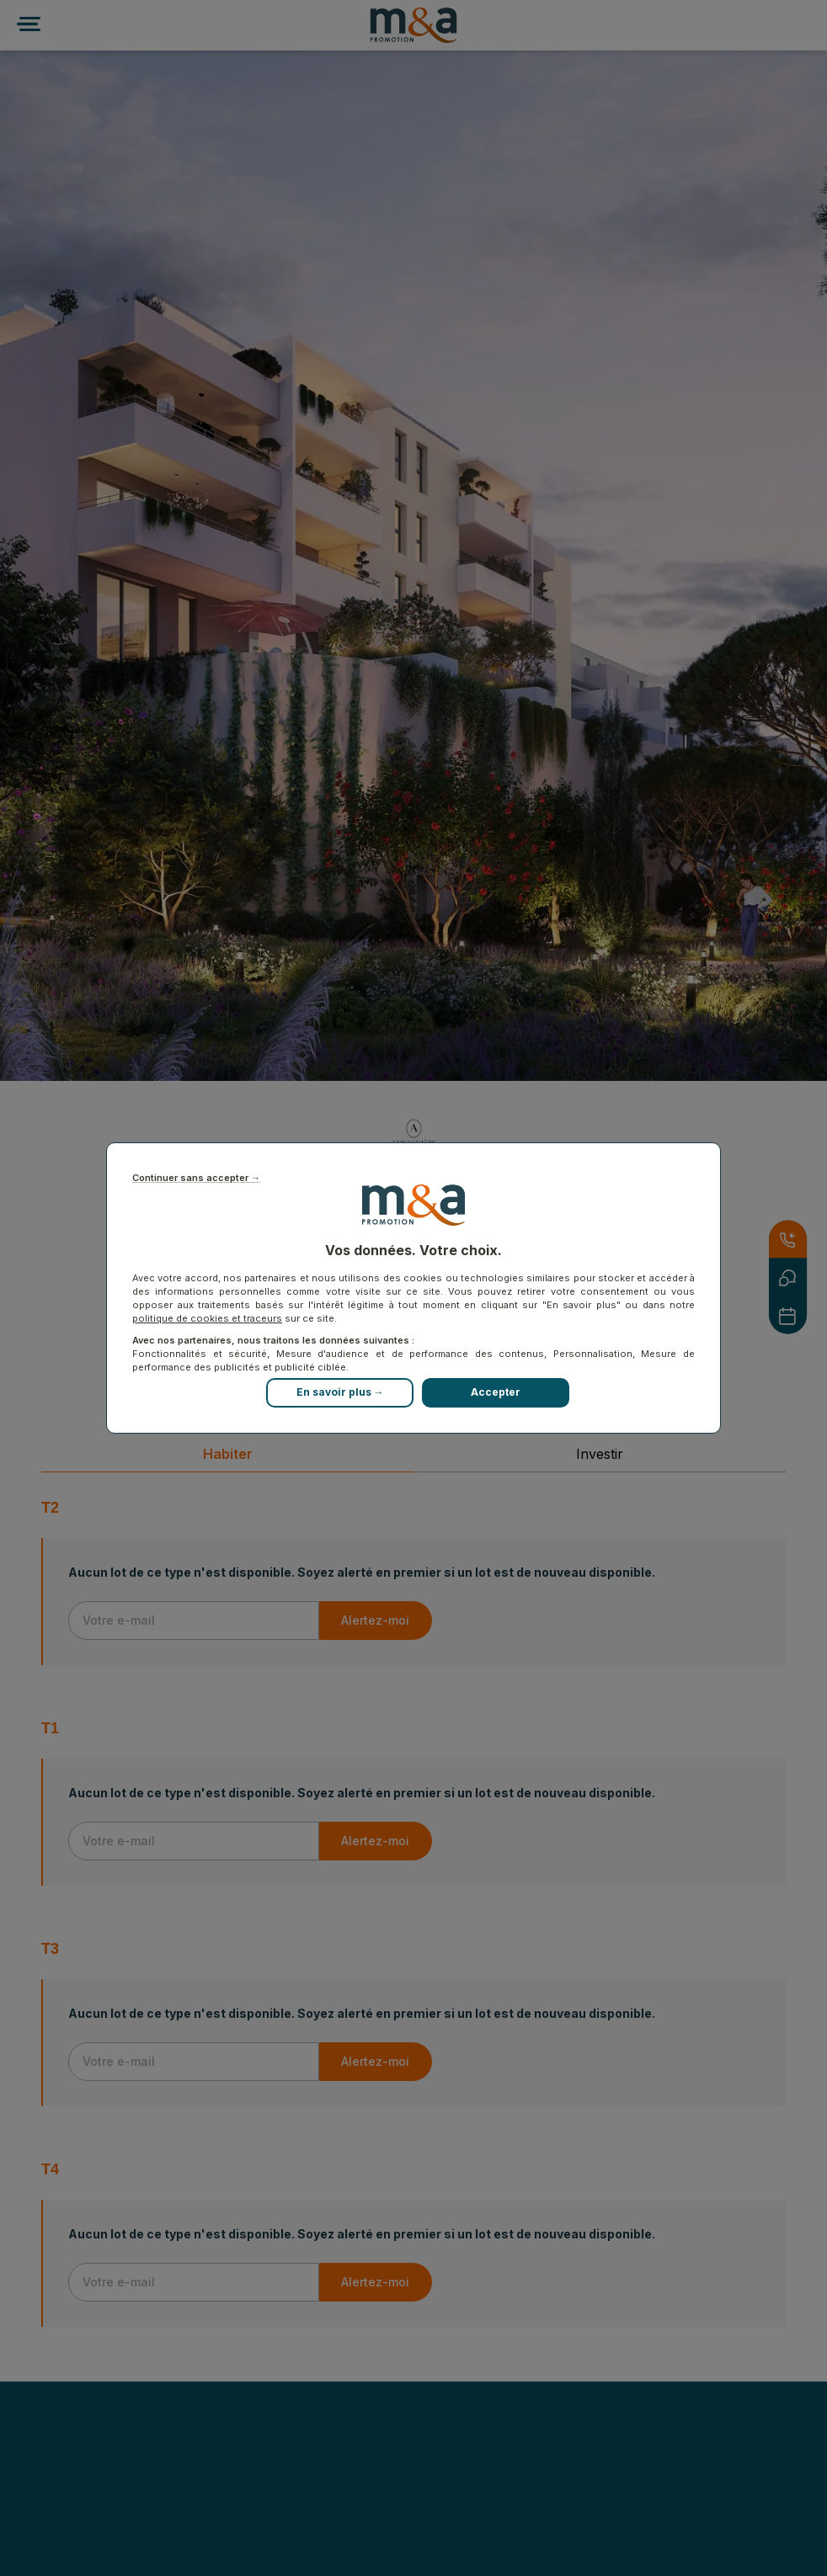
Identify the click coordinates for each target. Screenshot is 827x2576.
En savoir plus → (340, 1392)
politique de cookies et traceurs (207, 1318)
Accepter (495, 1392)
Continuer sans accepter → (196, 1178)
